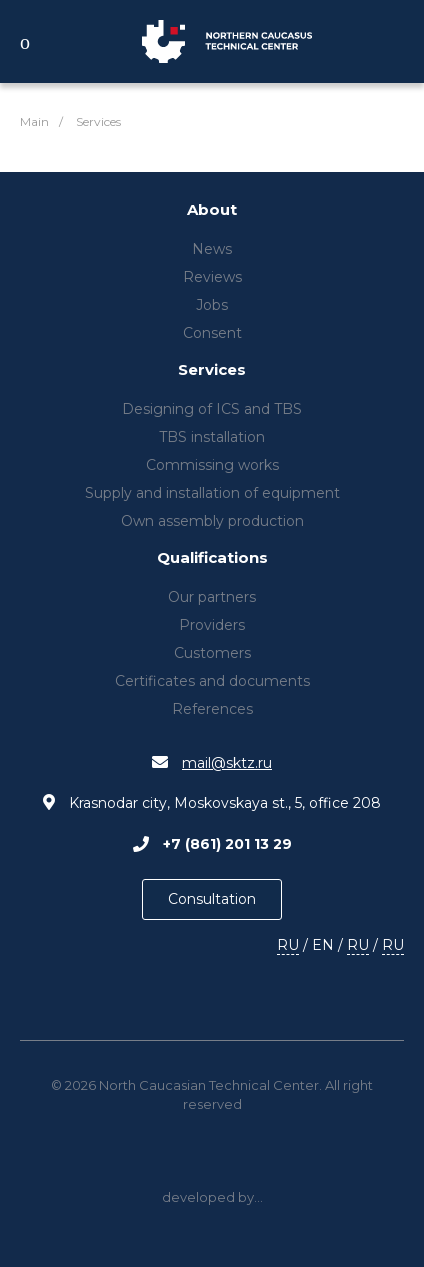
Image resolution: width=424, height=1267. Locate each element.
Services (212, 370)
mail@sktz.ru (227, 763)
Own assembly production (212, 521)
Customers (212, 653)
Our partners (212, 597)
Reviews (212, 277)
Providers (212, 625)
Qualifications (212, 558)
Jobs (212, 305)
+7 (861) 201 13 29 (227, 844)
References (212, 709)
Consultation (212, 899)
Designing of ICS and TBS (212, 409)
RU (288, 945)
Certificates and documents (212, 681)
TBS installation (212, 437)
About (212, 210)
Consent (212, 333)
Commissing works (212, 465)
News (212, 249)
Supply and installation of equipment (212, 493)
